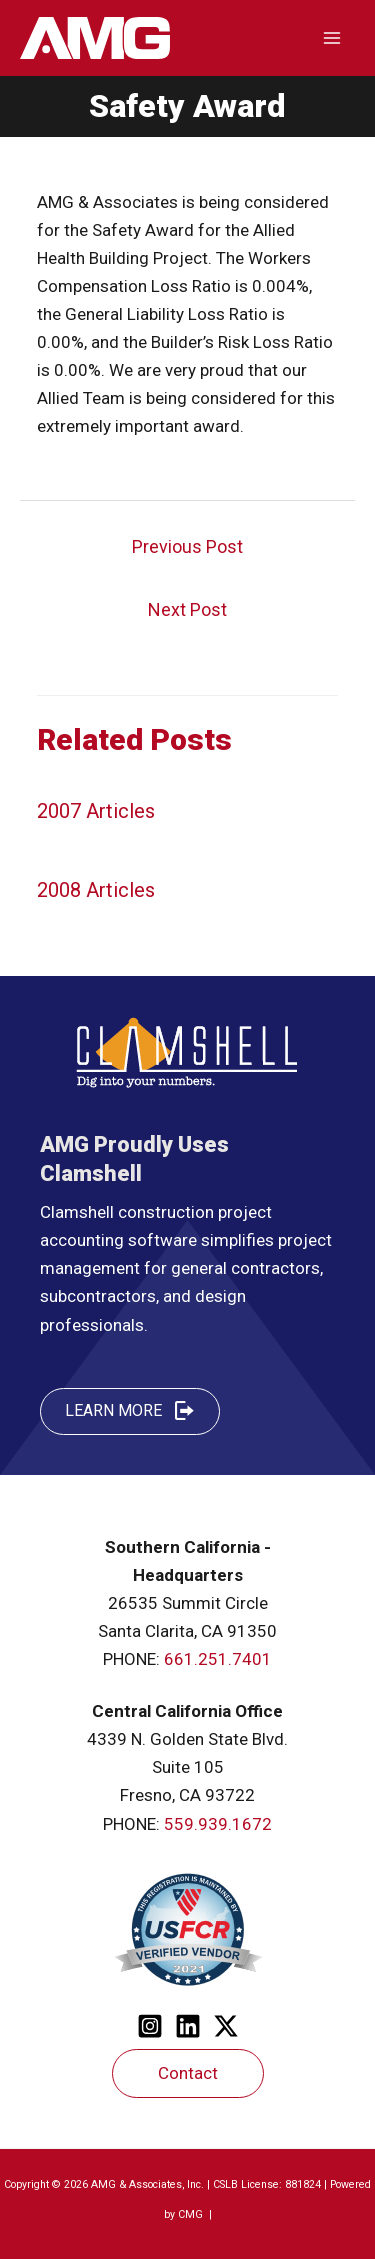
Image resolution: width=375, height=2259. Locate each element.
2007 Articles (96, 811)
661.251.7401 (218, 1659)
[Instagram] (150, 2026)
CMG (192, 2214)
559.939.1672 (218, 1824)
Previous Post (187, 546)
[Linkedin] (188, 2026)
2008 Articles (96, 890)
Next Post (187, 609)
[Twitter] (226, 2026)
